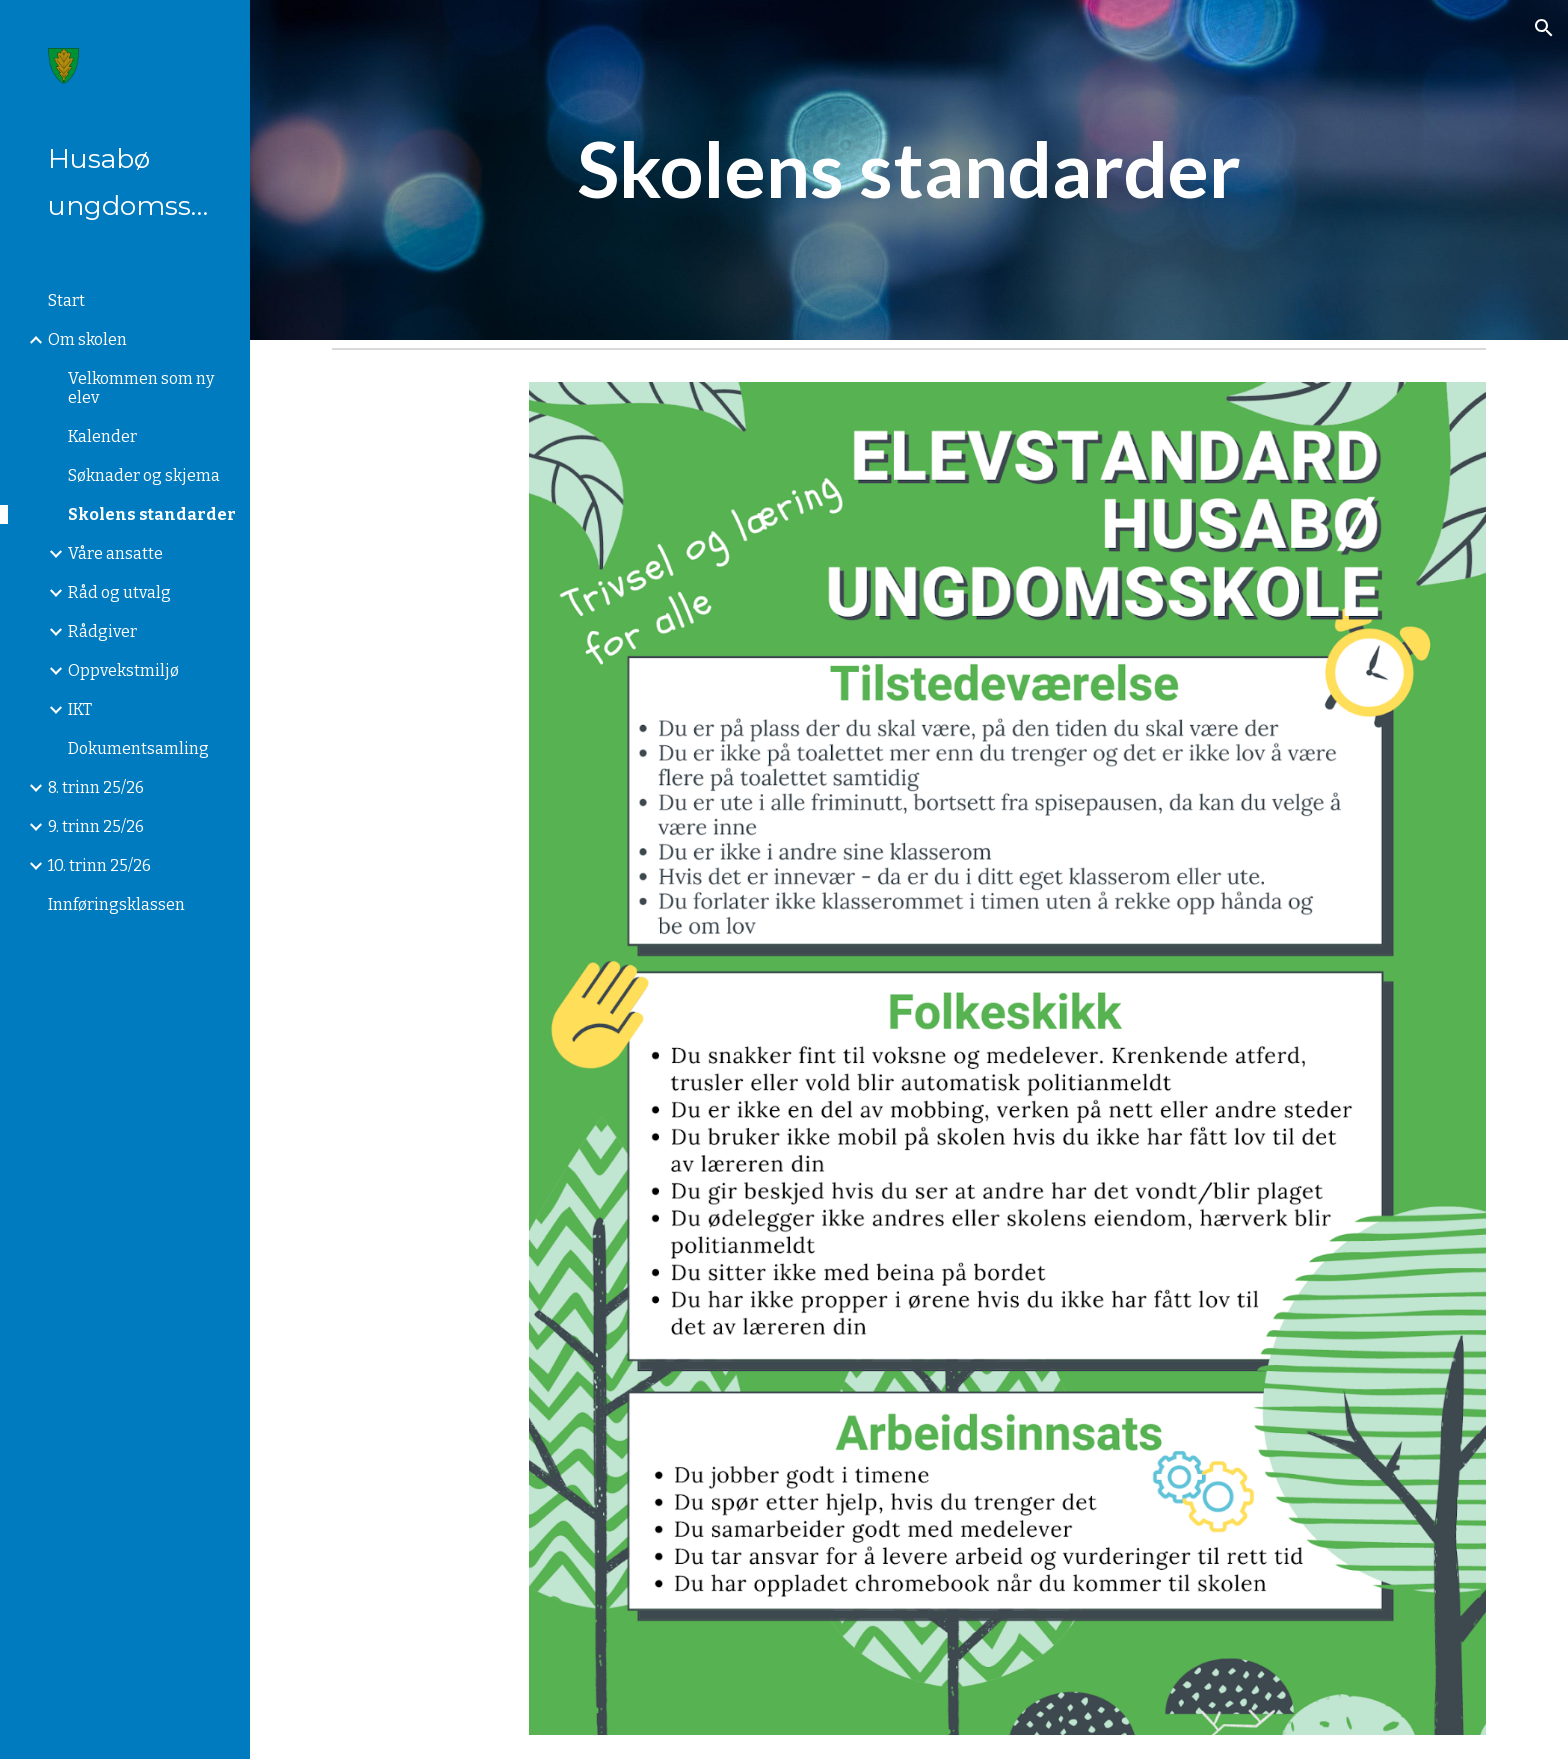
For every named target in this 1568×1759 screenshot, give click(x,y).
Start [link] (66, 300)
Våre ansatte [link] (115, 553)
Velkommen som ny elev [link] (141, 388)
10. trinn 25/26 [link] (99, 865)
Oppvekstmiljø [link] (123, 670)
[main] (909, 170)
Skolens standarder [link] (152, 514)
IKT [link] (80, 709)
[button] (1544, 28)
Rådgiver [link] (102, 631)
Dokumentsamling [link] (138, 748)
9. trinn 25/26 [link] (96, 826)
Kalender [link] (102, 436)
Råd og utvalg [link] (119, 592)
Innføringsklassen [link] (116, 904)
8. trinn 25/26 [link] (96, 787)
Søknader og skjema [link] (144, 475)
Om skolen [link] (87, 339)
